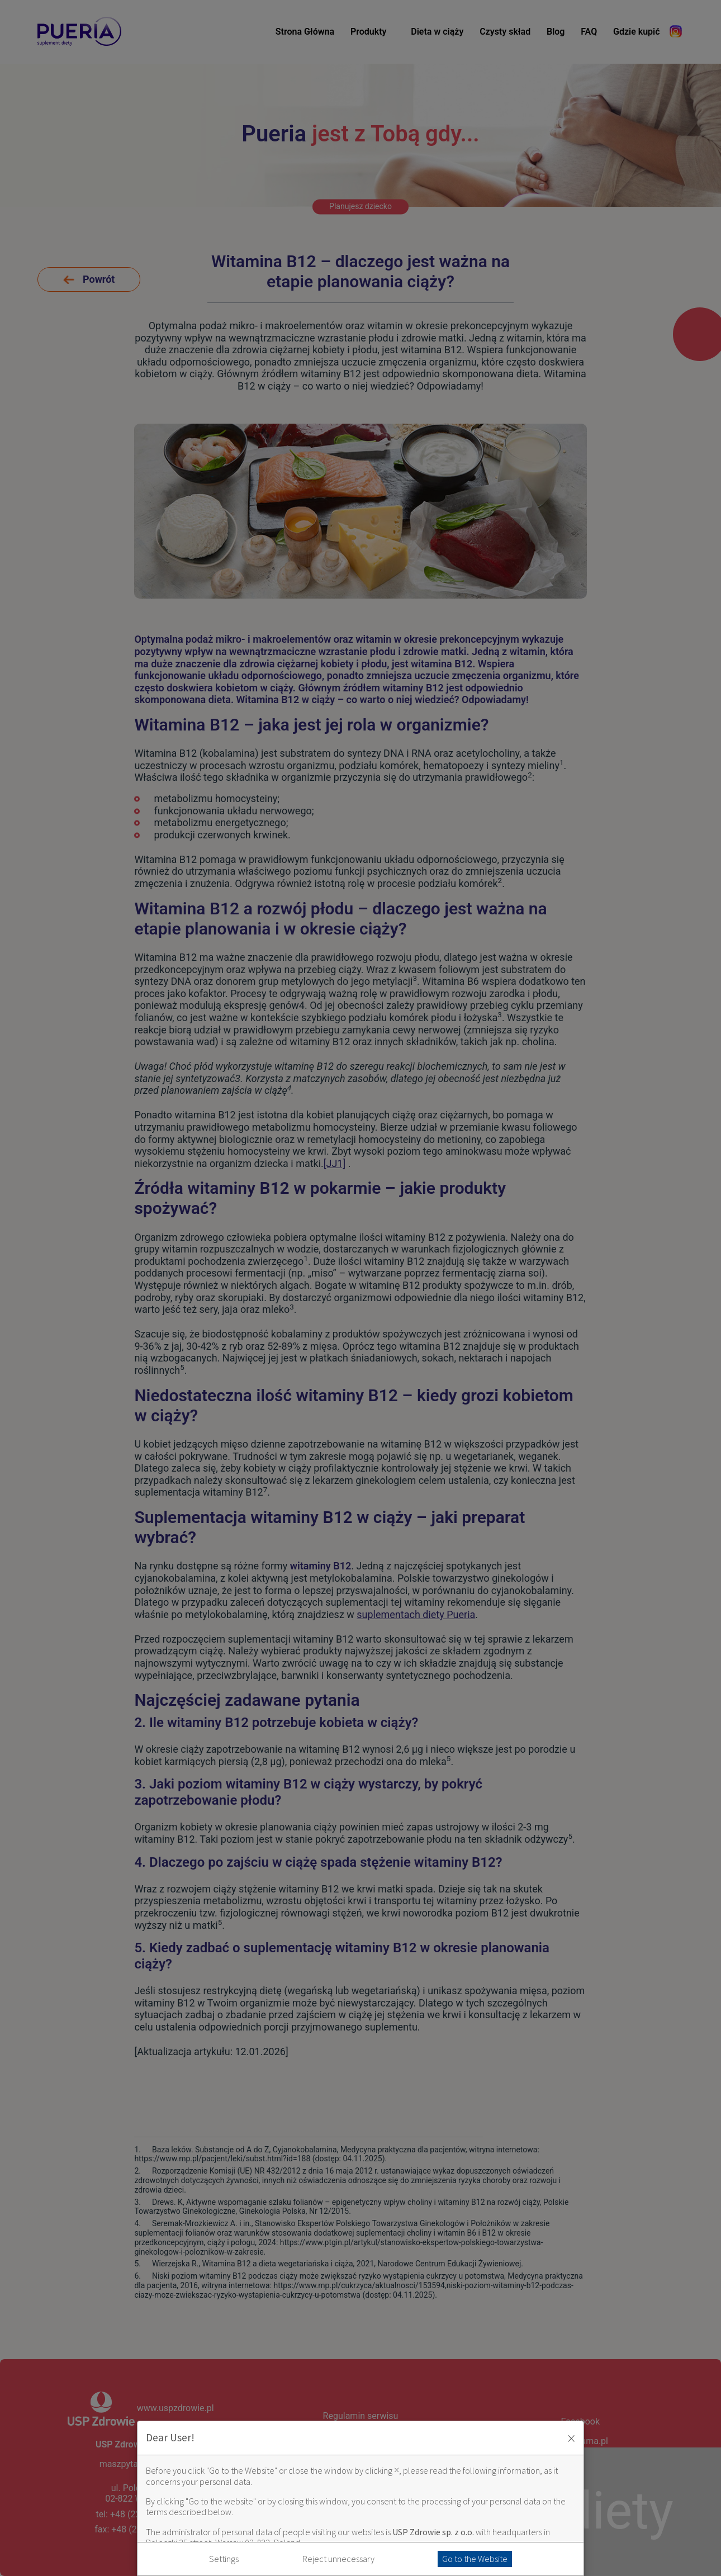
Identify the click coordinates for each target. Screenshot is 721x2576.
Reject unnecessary (338, 2559)
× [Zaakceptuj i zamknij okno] (571, 2438)
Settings (224, 2559)
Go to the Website (474, 2558)
